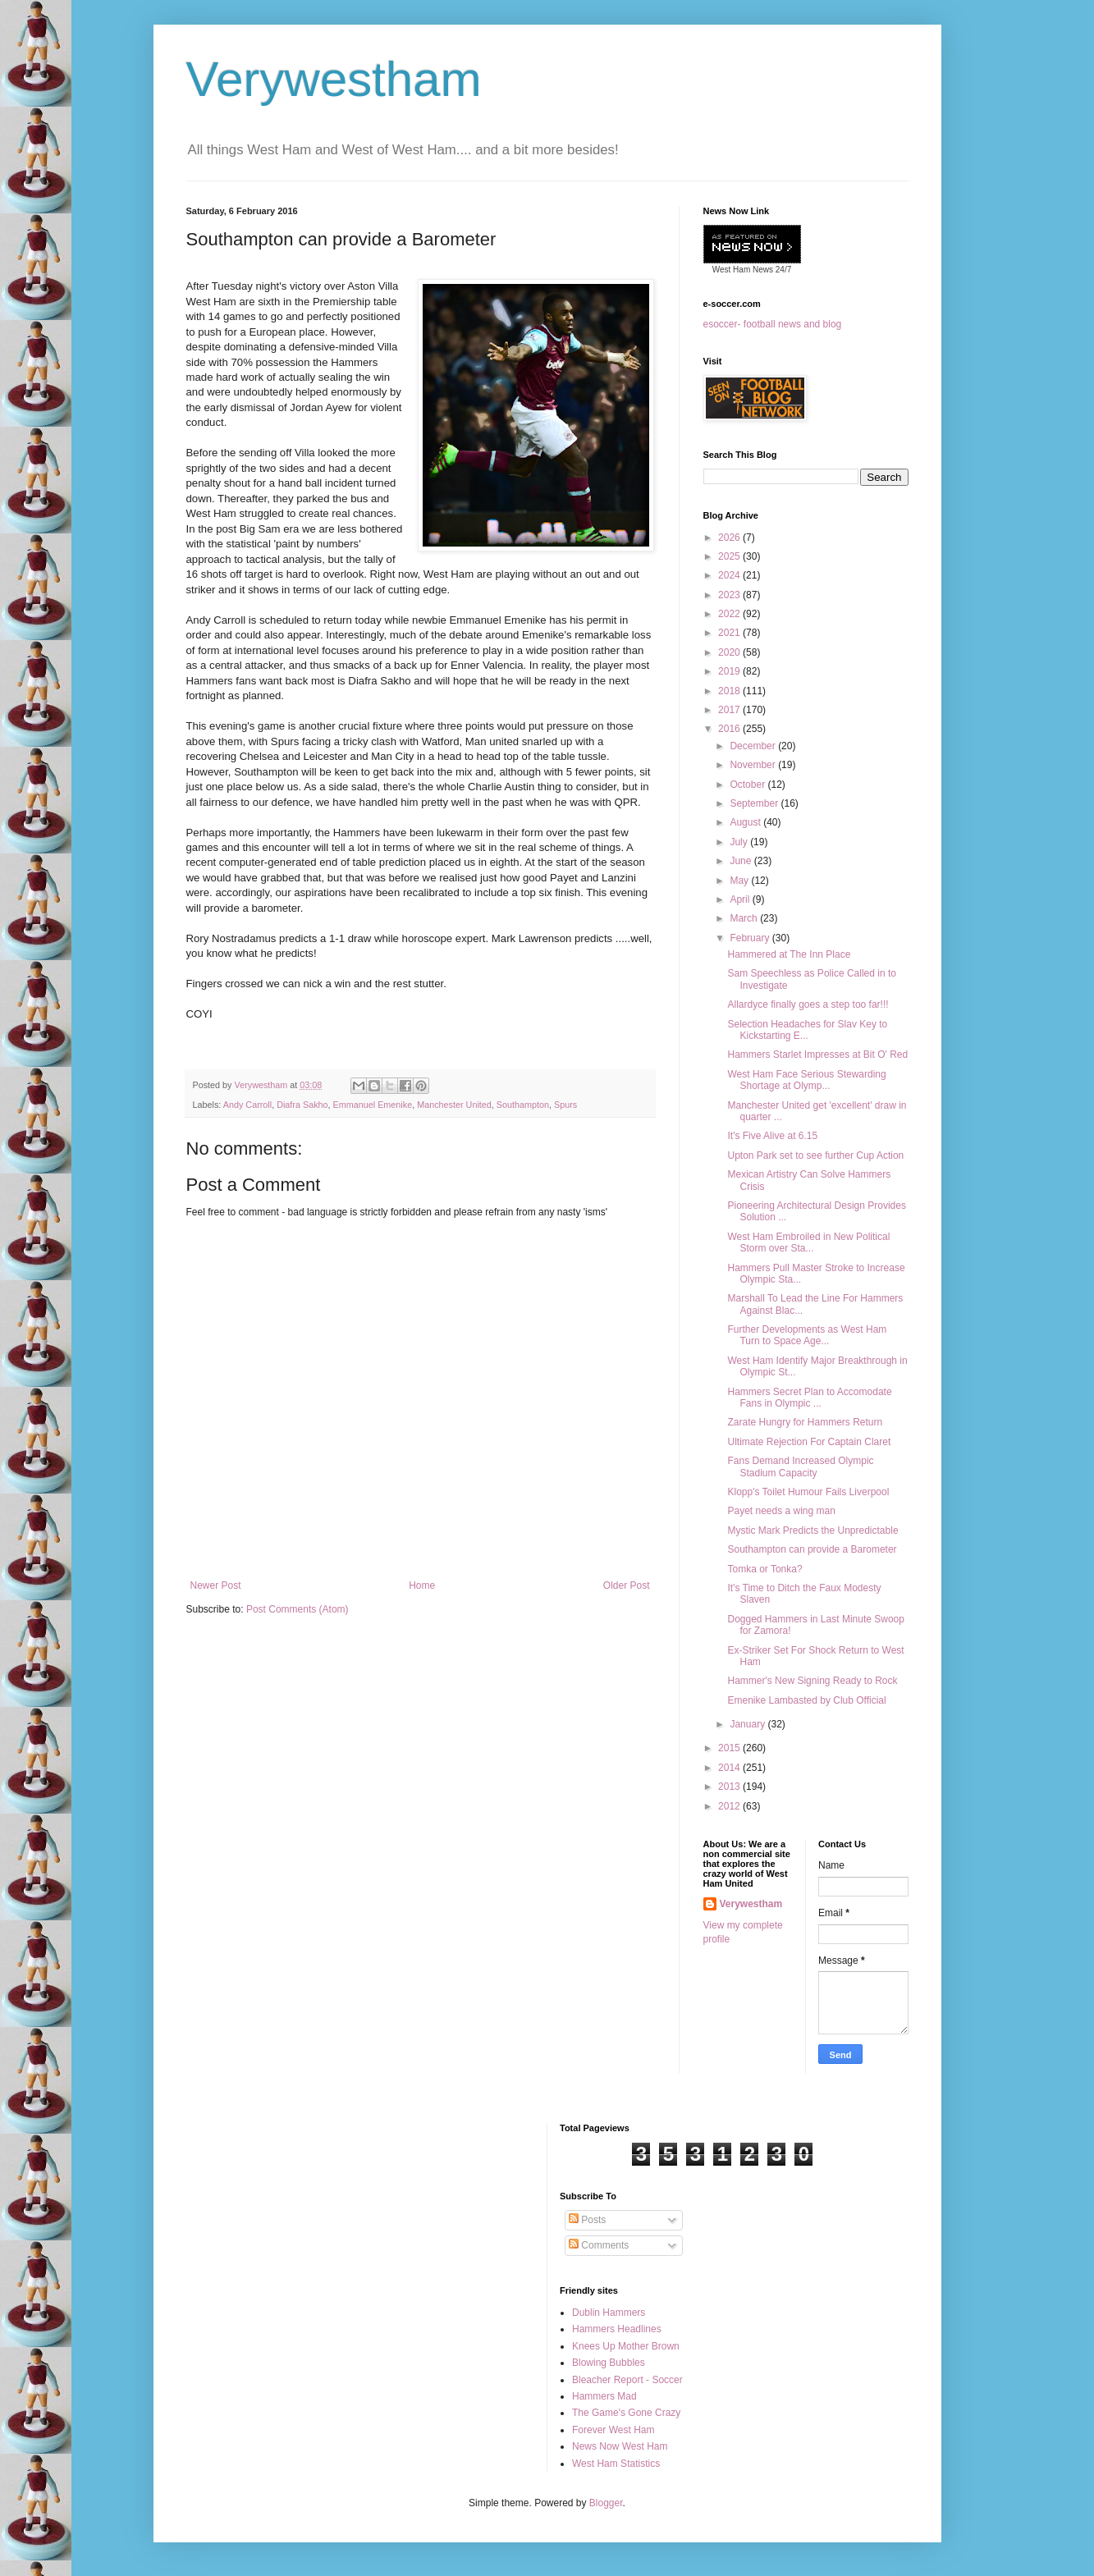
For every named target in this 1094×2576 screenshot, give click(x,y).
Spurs (565, 1105)
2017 (730, 710)
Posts (587, 2220)
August (746, 822)
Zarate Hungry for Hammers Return (804, 1422)
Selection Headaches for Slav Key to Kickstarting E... (807, 1029)
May (740, 880)
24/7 (782, 269)
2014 (730, 1767)
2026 (730, 537)
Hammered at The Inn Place (788, 954)
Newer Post (215, 1585)
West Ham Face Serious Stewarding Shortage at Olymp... (806, 1079)
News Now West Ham (619, 2446)
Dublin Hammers (608, 2312)
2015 (730, 1748)
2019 (730, 671)
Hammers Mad (604, 2396)
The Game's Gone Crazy (626, 2412)
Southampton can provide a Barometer (811, 1549)
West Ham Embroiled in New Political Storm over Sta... (808, 1242)
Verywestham (334, 79)
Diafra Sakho (302, 1105)
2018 (730, 691)
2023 (730, 595)
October (748, 784)
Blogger (606, 2503)
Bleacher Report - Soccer (627, 2380)
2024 (730, 575)
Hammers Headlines (616, 2329)
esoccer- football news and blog (772, 324)
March (745, 918)
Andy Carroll (247, 1105)
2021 (730, 632)
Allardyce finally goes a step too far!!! (807, 1004)
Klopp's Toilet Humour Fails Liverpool (808, 1492)
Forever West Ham (613, 2430)
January (748, 1724)
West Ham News (742, 269)
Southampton (523, 1105)
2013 (730, 1786)
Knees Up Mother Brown (626, 2346)
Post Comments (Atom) (297, 1609)
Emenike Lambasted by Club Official (806, 1700)
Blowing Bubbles (608, 2362)
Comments (599, 2245)
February (750, 938)
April (741, 899)
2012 (730, 1806)
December (754, 746)
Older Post (626, 1585)
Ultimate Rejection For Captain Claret (808, 1442)
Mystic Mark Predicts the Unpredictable (812, 1530)
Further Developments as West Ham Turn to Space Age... (806, 1335)
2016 (730, 728)
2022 (730, 614)
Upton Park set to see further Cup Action (815, 1155)
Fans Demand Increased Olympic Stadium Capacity (800, 1466)
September (755, 803)
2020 (730, 652)
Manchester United (454, 1105)
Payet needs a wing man (781, 1511)
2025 (730, 556)
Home (422, 1585)
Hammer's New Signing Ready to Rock (812, 1680)
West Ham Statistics (616, 2463)
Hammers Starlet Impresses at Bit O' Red (817, 1054)
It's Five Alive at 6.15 (772, 1136)
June (741, 861)
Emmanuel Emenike (373, 1105)
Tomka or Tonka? (764, 1569)
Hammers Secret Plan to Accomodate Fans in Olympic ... (809, 1397)
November (754, 765)
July (740, 842)
